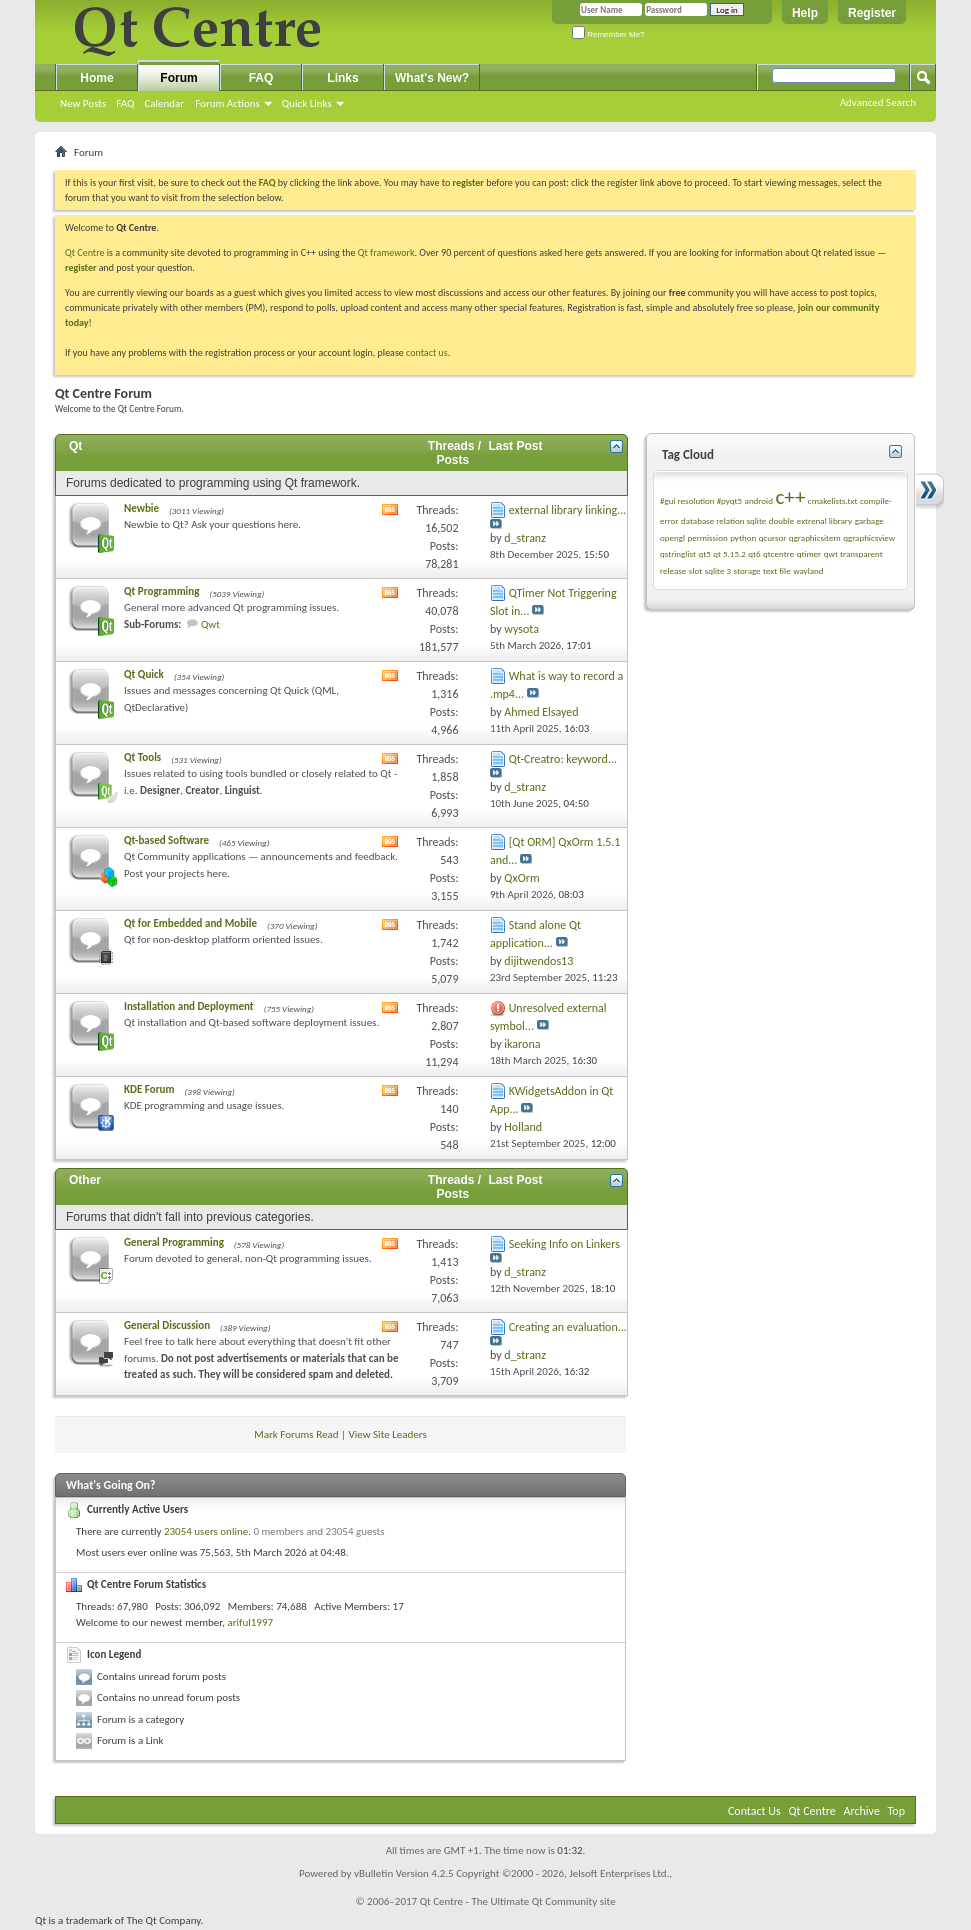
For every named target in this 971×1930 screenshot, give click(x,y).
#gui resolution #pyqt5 (701, 500)
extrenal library (824, 520)
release (673, 570)
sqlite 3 (718, 570)
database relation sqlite (723, 520)
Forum (178, 78)
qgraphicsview (869, 537)
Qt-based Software (166, 840)
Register (872, 13)
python (743, 537)
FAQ (125, 103)
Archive (862, 1811)
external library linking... (568, 510)
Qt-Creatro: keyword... (563, 759)
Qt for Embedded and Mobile (190, 923)
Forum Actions (227, 103)
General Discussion (167, 1325)
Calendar (164, 103)
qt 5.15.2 (729, 553)
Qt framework (386, 252)
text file (777, 570)
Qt (75, 446)
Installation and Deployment (189, 1006)
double (781, 520)
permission (707, 537)
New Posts (83, 103)
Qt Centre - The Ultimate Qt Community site (518, 1901)
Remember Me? (608, 34)
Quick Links (307, 103)
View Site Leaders (388, 1434)
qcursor (773, 537)
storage (747, 570)
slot (695, 570)
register (80, 267)
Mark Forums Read (296, 1434)
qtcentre (778, 553)
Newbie (141, 508)
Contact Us (754, 1811)
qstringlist (678, 553)
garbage (869, 520)
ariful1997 (250, 1622)
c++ (790, 497)
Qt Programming (161, 591)
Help (805, 13)
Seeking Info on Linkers (564, 1244)
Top (896, 1811)
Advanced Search (878, 102)
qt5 (704, 553)
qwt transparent (853, 553)
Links (342, 78)
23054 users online (206, 1531)
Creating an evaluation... (568, 1327)
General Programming (174, 1242)
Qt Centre (85, 252)
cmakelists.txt (833, 500)
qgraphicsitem (815, 537)
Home (96, 78)
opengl (672, 537)
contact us (427, 352)
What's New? (432, 78)
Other (85, 1180)
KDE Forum (149, 1089)
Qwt (210, 624)
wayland (808, 570)
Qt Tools (142, 757)
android (759, 500)
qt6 (754, 553)
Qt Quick (144, 674)
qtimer (809, 553)
